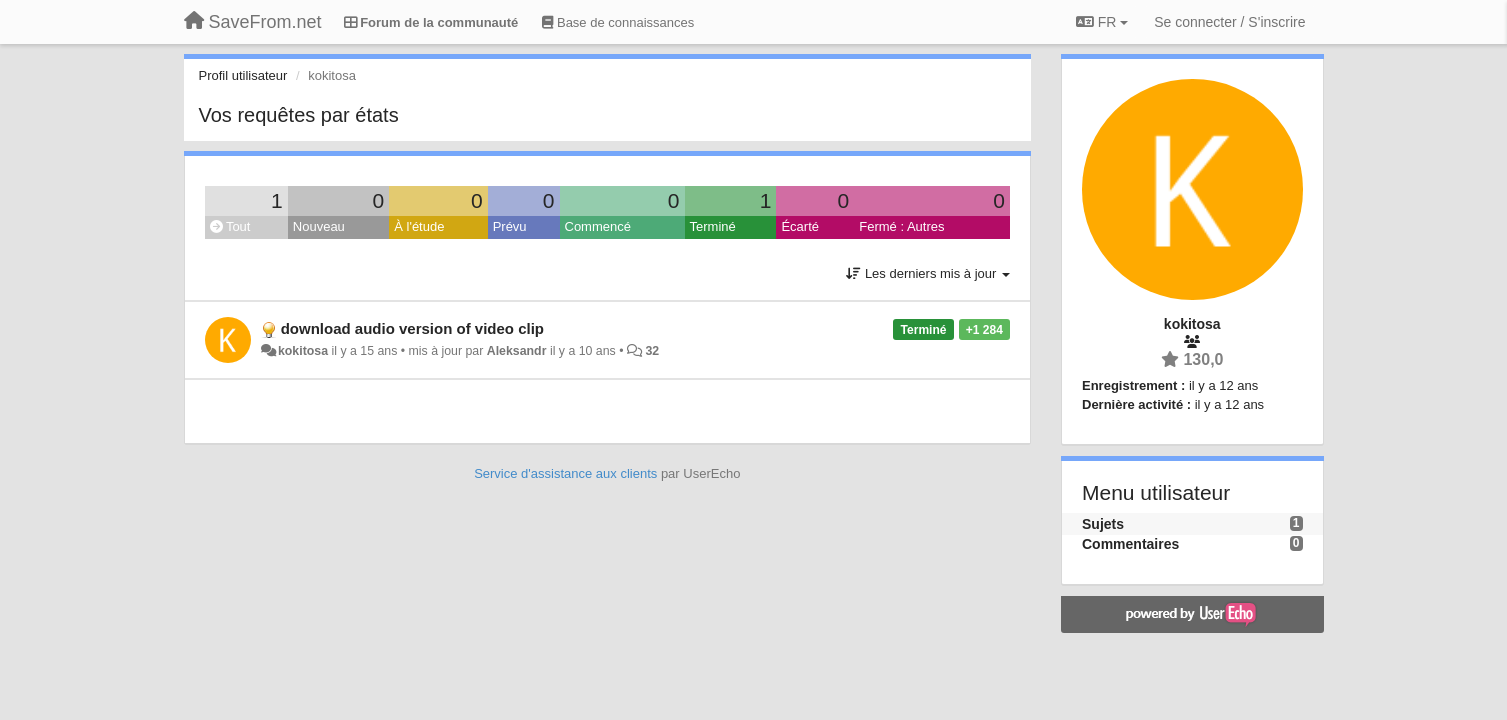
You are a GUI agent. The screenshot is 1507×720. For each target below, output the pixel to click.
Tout (230, 226)
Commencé (598, 226)
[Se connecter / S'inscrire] (1229, 22)
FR (1102, 22)
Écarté (800, 226)
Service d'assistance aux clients (565, 473)
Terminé (713, 226)
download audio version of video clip (412, 328)
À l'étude (419, 226)
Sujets (1103, 524)
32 (652, 351)
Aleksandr (517, 351)
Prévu (510, 226)
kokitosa (303, 351)
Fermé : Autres (901, 226)
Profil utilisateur (243, 75)
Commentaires (1130, 544)
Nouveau (319, 226)
